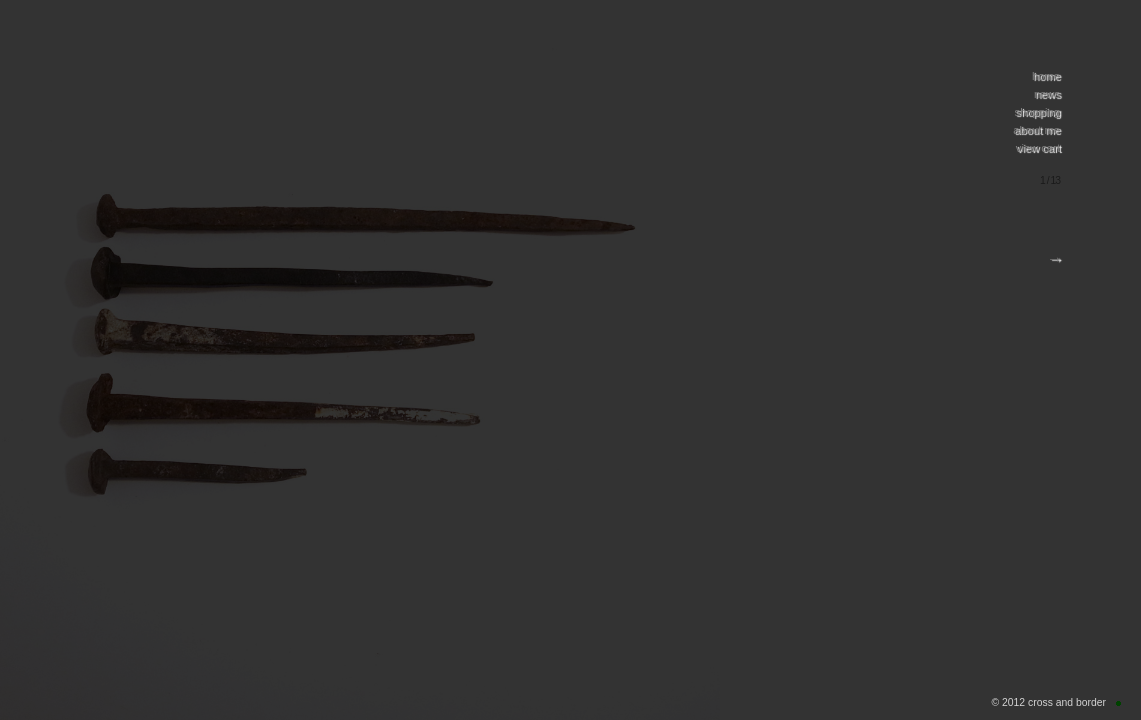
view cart (1038, 148)
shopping (1037, 112)
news (1047, 94)
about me (1036, 130)
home (1046, 76)
